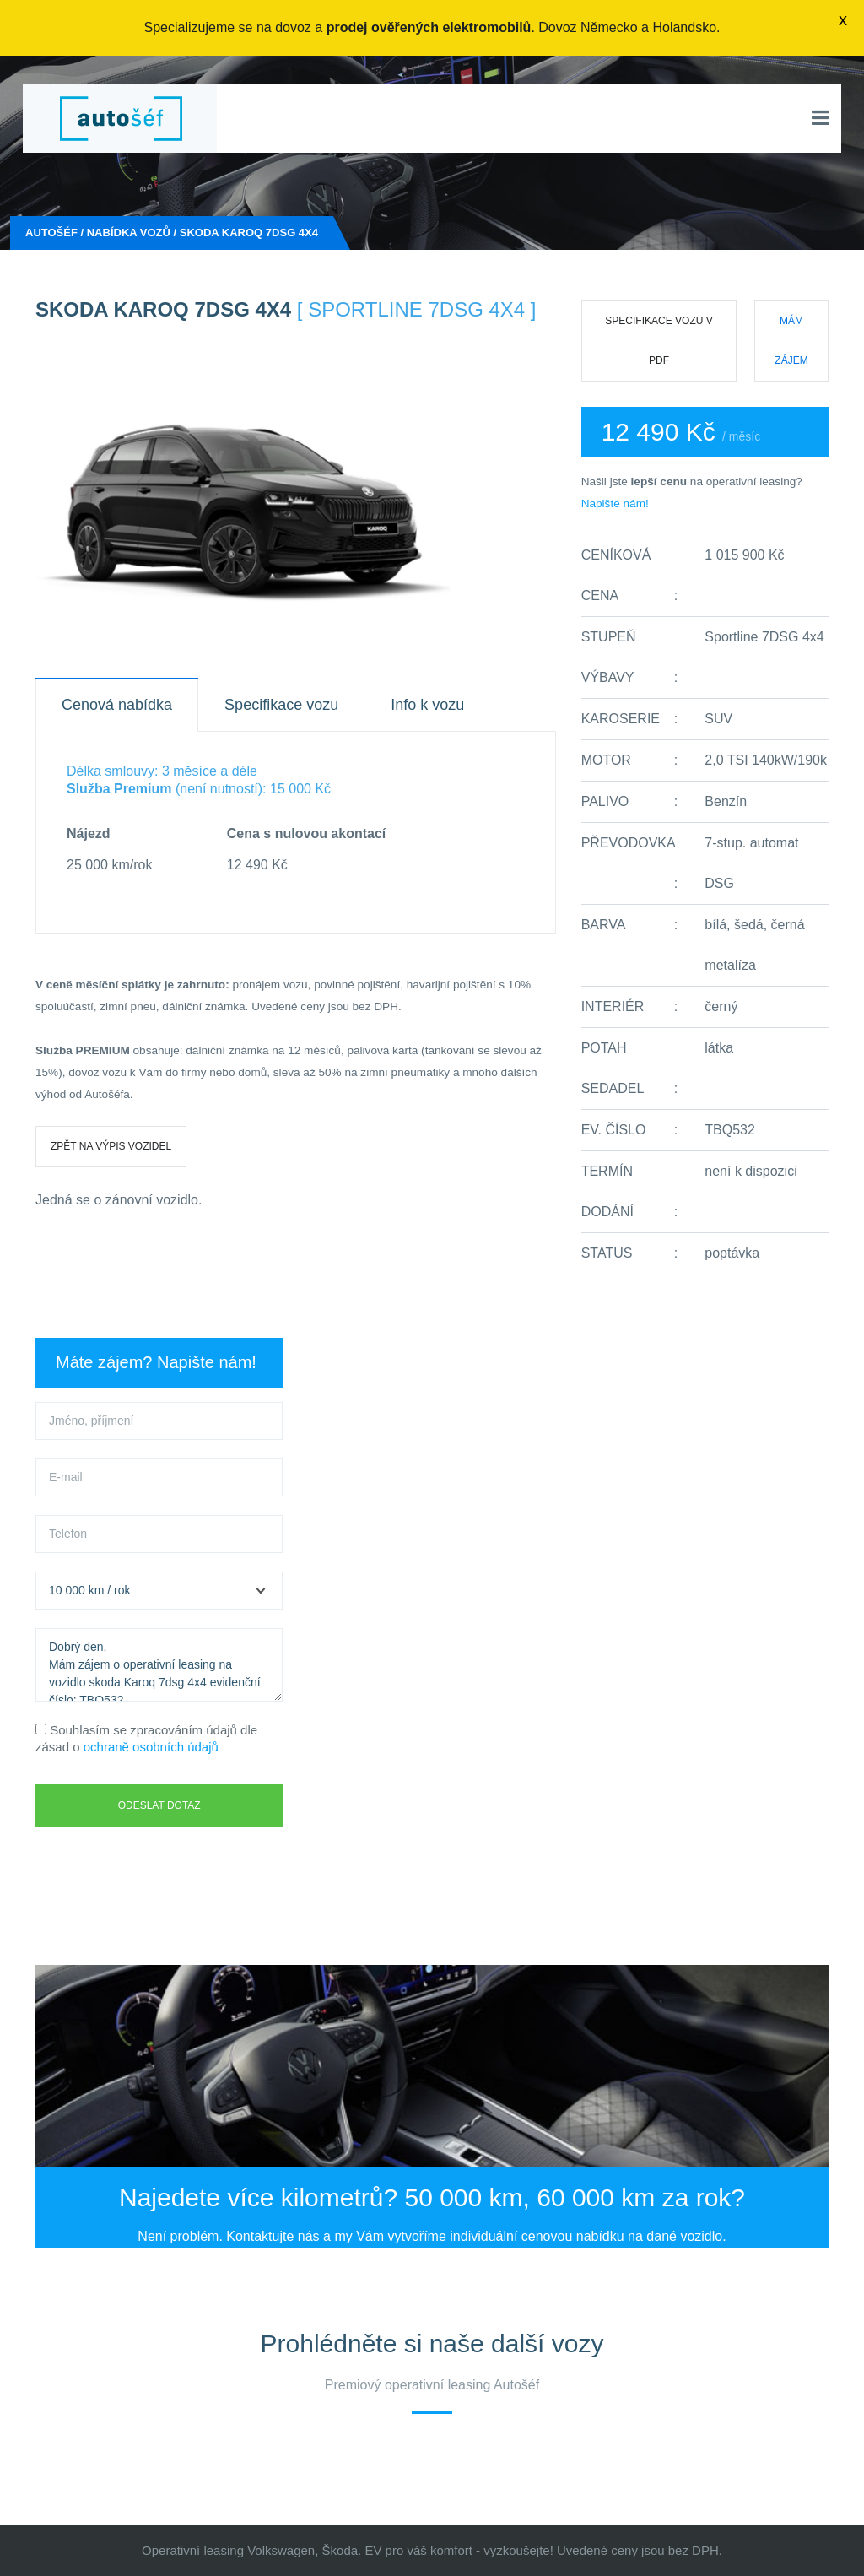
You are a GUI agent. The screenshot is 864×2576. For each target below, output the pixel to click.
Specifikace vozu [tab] (281, 704)
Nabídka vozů (128, 232)
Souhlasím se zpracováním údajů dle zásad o (146, 1738)
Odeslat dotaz (159, 1805)
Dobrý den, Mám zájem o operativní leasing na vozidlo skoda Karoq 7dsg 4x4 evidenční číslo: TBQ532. (159, 1665)
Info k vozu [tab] (427, 704)
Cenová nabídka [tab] (117, 704)
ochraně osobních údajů (151, 1747)
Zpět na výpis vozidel (111, 1146)
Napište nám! (615, 503)
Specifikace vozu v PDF (658, 340)
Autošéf (51, 232)
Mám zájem (791, 340)
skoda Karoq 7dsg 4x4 (249, 232)
